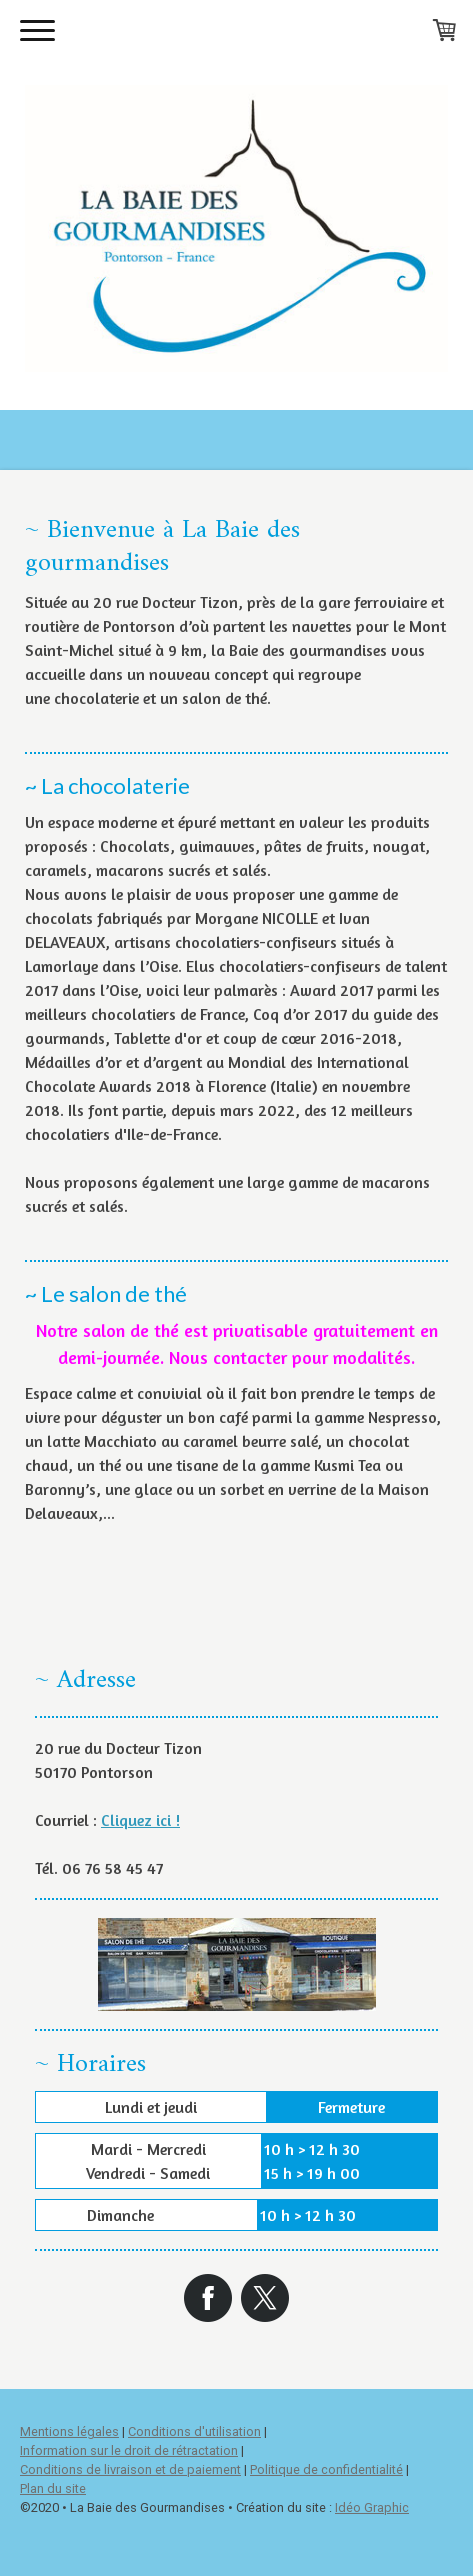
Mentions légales (69, 2431)
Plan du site (53, 2488)
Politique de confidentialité (326, 2469)
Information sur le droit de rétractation (129, 2450)
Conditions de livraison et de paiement (130, 2469)
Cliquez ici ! (140, 1820)
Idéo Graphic (372, 2507)
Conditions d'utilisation (194, 2431)
